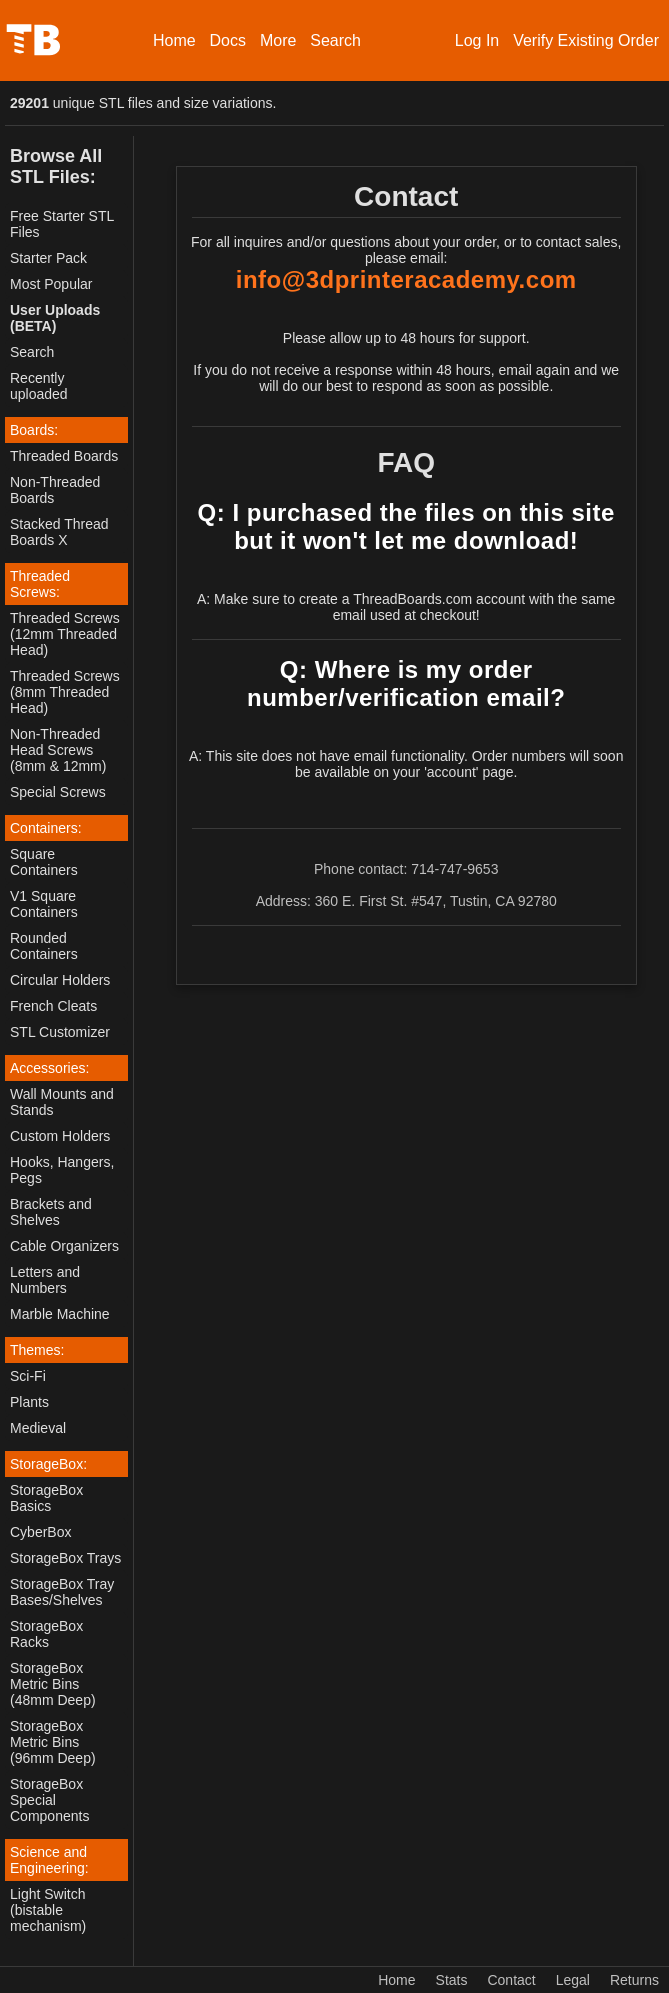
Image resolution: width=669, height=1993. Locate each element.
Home (174, 40)
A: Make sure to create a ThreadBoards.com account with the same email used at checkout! (406, 607)
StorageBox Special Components (49, 1800)
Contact (511, 1980)
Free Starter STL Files (62, 224)
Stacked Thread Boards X (59, 532)
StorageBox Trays (65, 1558)
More (278, 40)
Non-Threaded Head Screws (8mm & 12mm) (58, 750)
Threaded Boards (64, 456)
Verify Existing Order (586, 40)
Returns (634, 1980)
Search (335, 40)
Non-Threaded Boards (55, 490)
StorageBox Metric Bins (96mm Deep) (53, 1742)
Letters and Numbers (45, 1280)
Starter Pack (48, 258)
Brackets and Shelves (51, 1212)
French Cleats (53, 1006)
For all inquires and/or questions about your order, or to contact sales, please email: (406, 250)
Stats (452, 1980)
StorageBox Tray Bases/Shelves (62, 1592)
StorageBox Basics (46, 1498)
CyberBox (40, 1532)
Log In (477, 40)
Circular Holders (60, 980)
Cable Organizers (64, 1246)
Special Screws (58, 792)
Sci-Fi (28, 1376)
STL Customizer (60, 1032)
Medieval (38, 1428)
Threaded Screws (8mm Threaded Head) (65, 692)
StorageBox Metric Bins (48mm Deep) (53, 1684)
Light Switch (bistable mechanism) (48, 1910)
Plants (29, 1402)
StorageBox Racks (46, 1634)
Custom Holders (60, 1136)
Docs (228, 40)
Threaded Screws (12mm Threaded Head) (65, 634)
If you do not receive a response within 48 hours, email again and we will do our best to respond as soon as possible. (406, 378)
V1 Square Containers (44, 904)
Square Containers (44, 862)
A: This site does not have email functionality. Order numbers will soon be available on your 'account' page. (406, 764)
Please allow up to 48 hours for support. (406, 338)
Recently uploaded (39, 386)
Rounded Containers (44, 946)
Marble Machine (60, 1314)
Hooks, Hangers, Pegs (62, 1170)
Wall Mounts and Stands (62, 1102)
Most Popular (51, 284)
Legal (573, 1980)
